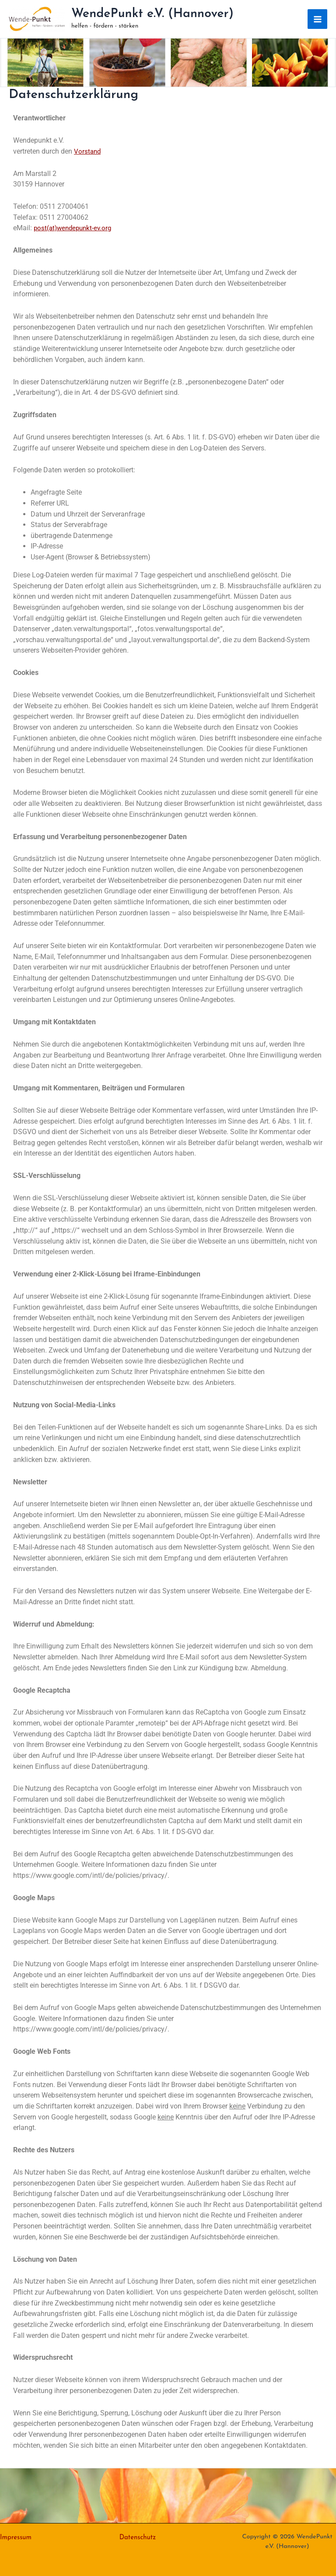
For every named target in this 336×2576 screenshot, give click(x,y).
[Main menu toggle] (317, 20)
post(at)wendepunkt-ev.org (75, 229)
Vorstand (88, 152)
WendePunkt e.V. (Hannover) (153, 15)
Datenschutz (139, 2537)
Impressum (17, 2537)
